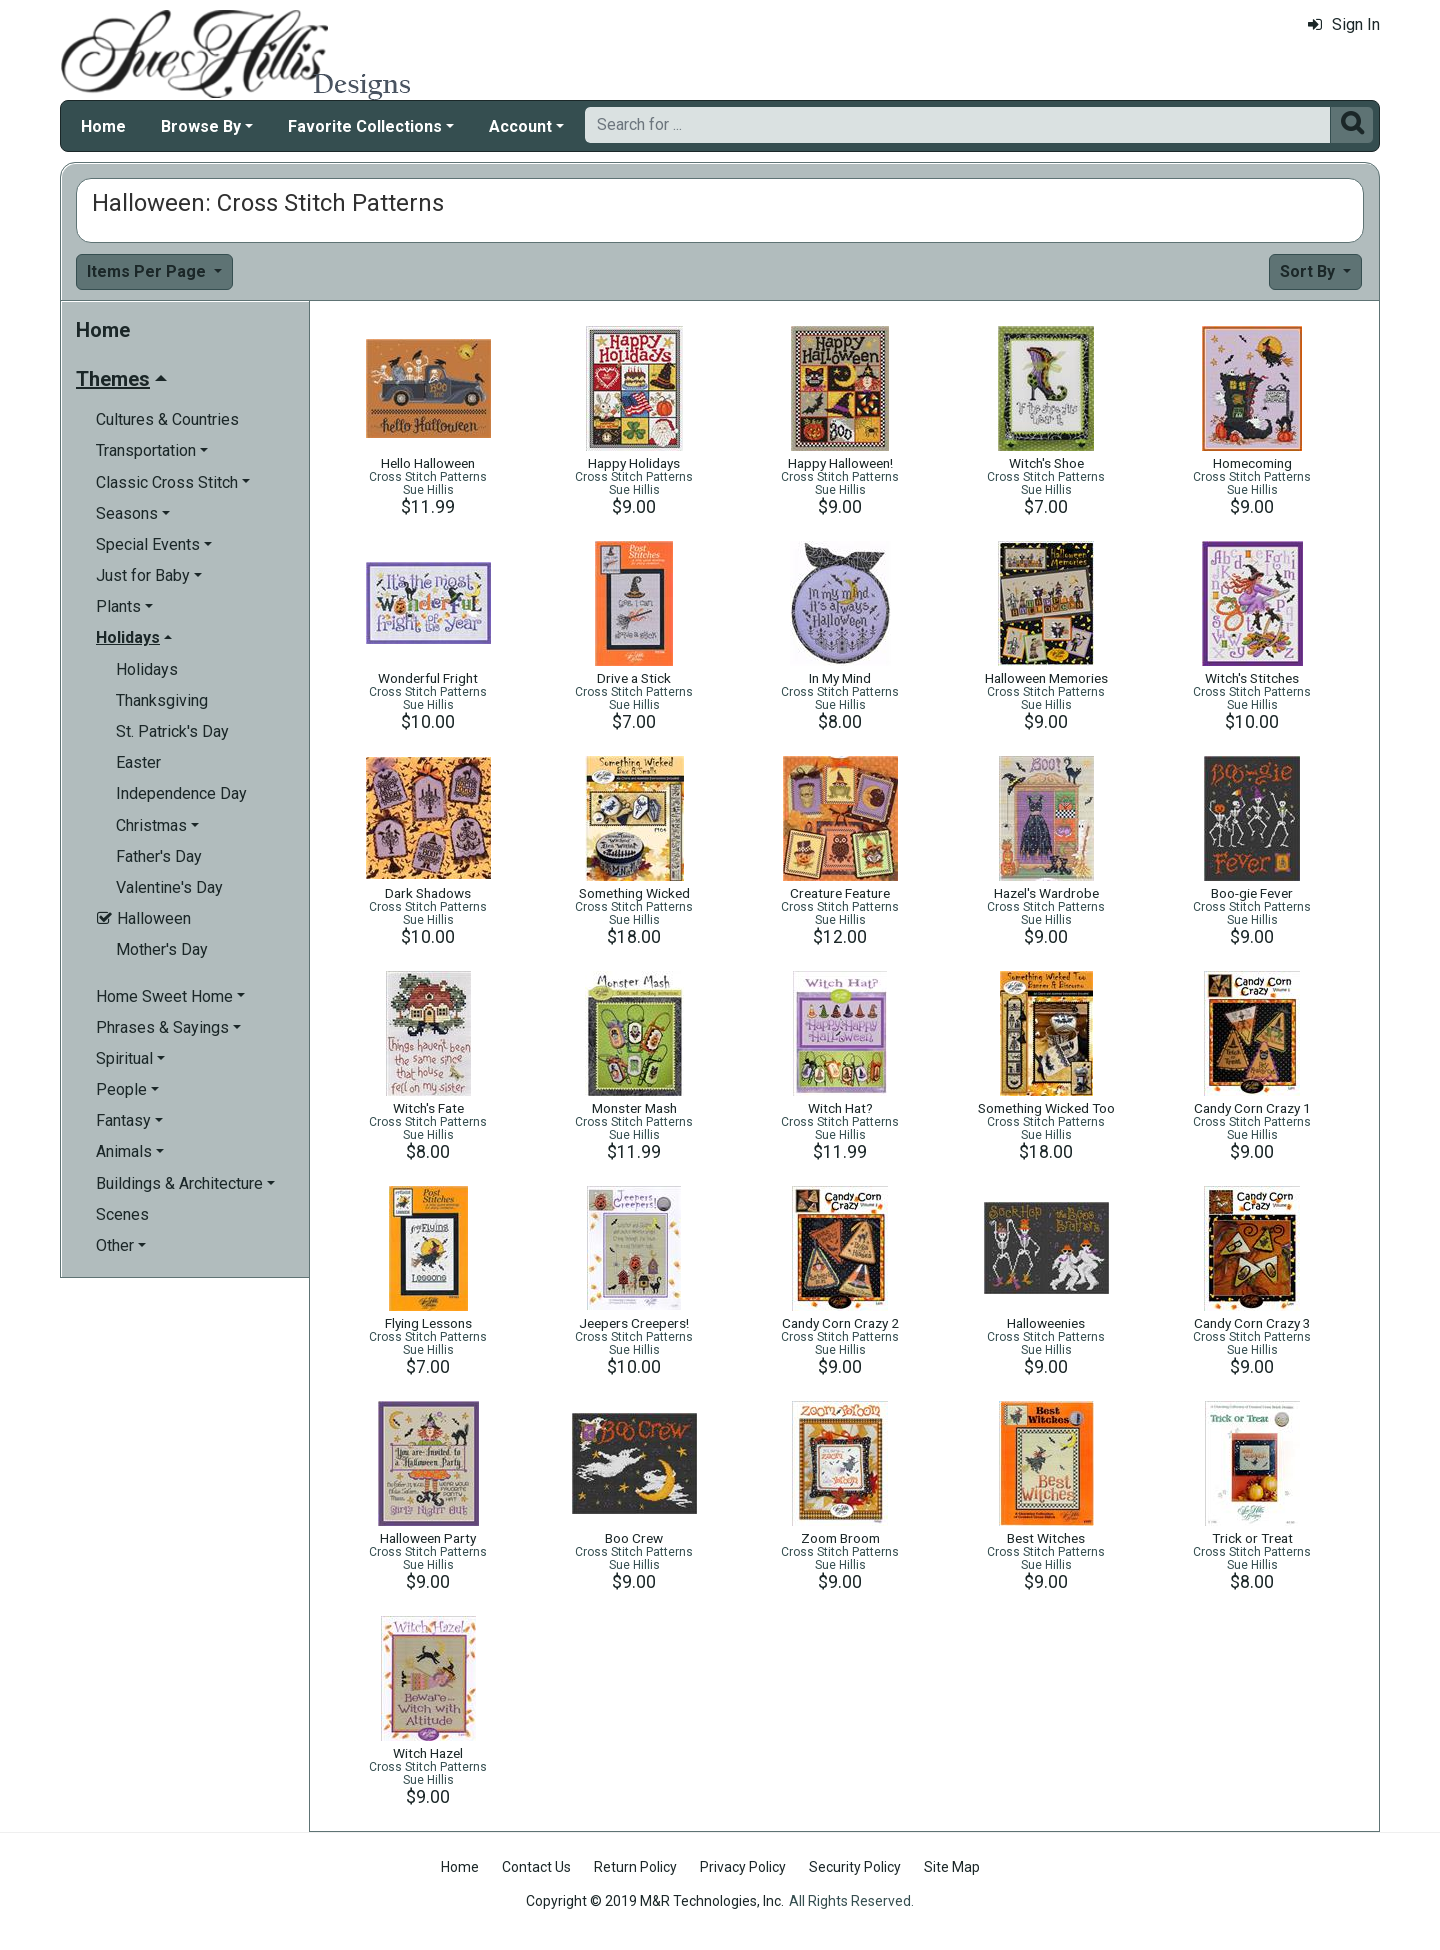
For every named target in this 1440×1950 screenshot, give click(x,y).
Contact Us (536, 1867)
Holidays (147, 669)
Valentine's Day (169, 887)
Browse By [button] (201, 126)
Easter (138, 762)
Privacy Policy (743, 1867)
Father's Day (159, 856)
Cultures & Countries (167, 419)
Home (103, 126)
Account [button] (520, 126)
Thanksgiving (162, 700)
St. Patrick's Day (172, 731)
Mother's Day (162, 949)
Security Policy (855, 1867)
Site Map (952, 1867)
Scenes (122, 1214)
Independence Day (181, 793)
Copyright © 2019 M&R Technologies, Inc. (655, 1901)
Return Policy (635, 1867)
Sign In (1344, 24)
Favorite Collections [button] (365, 126)
